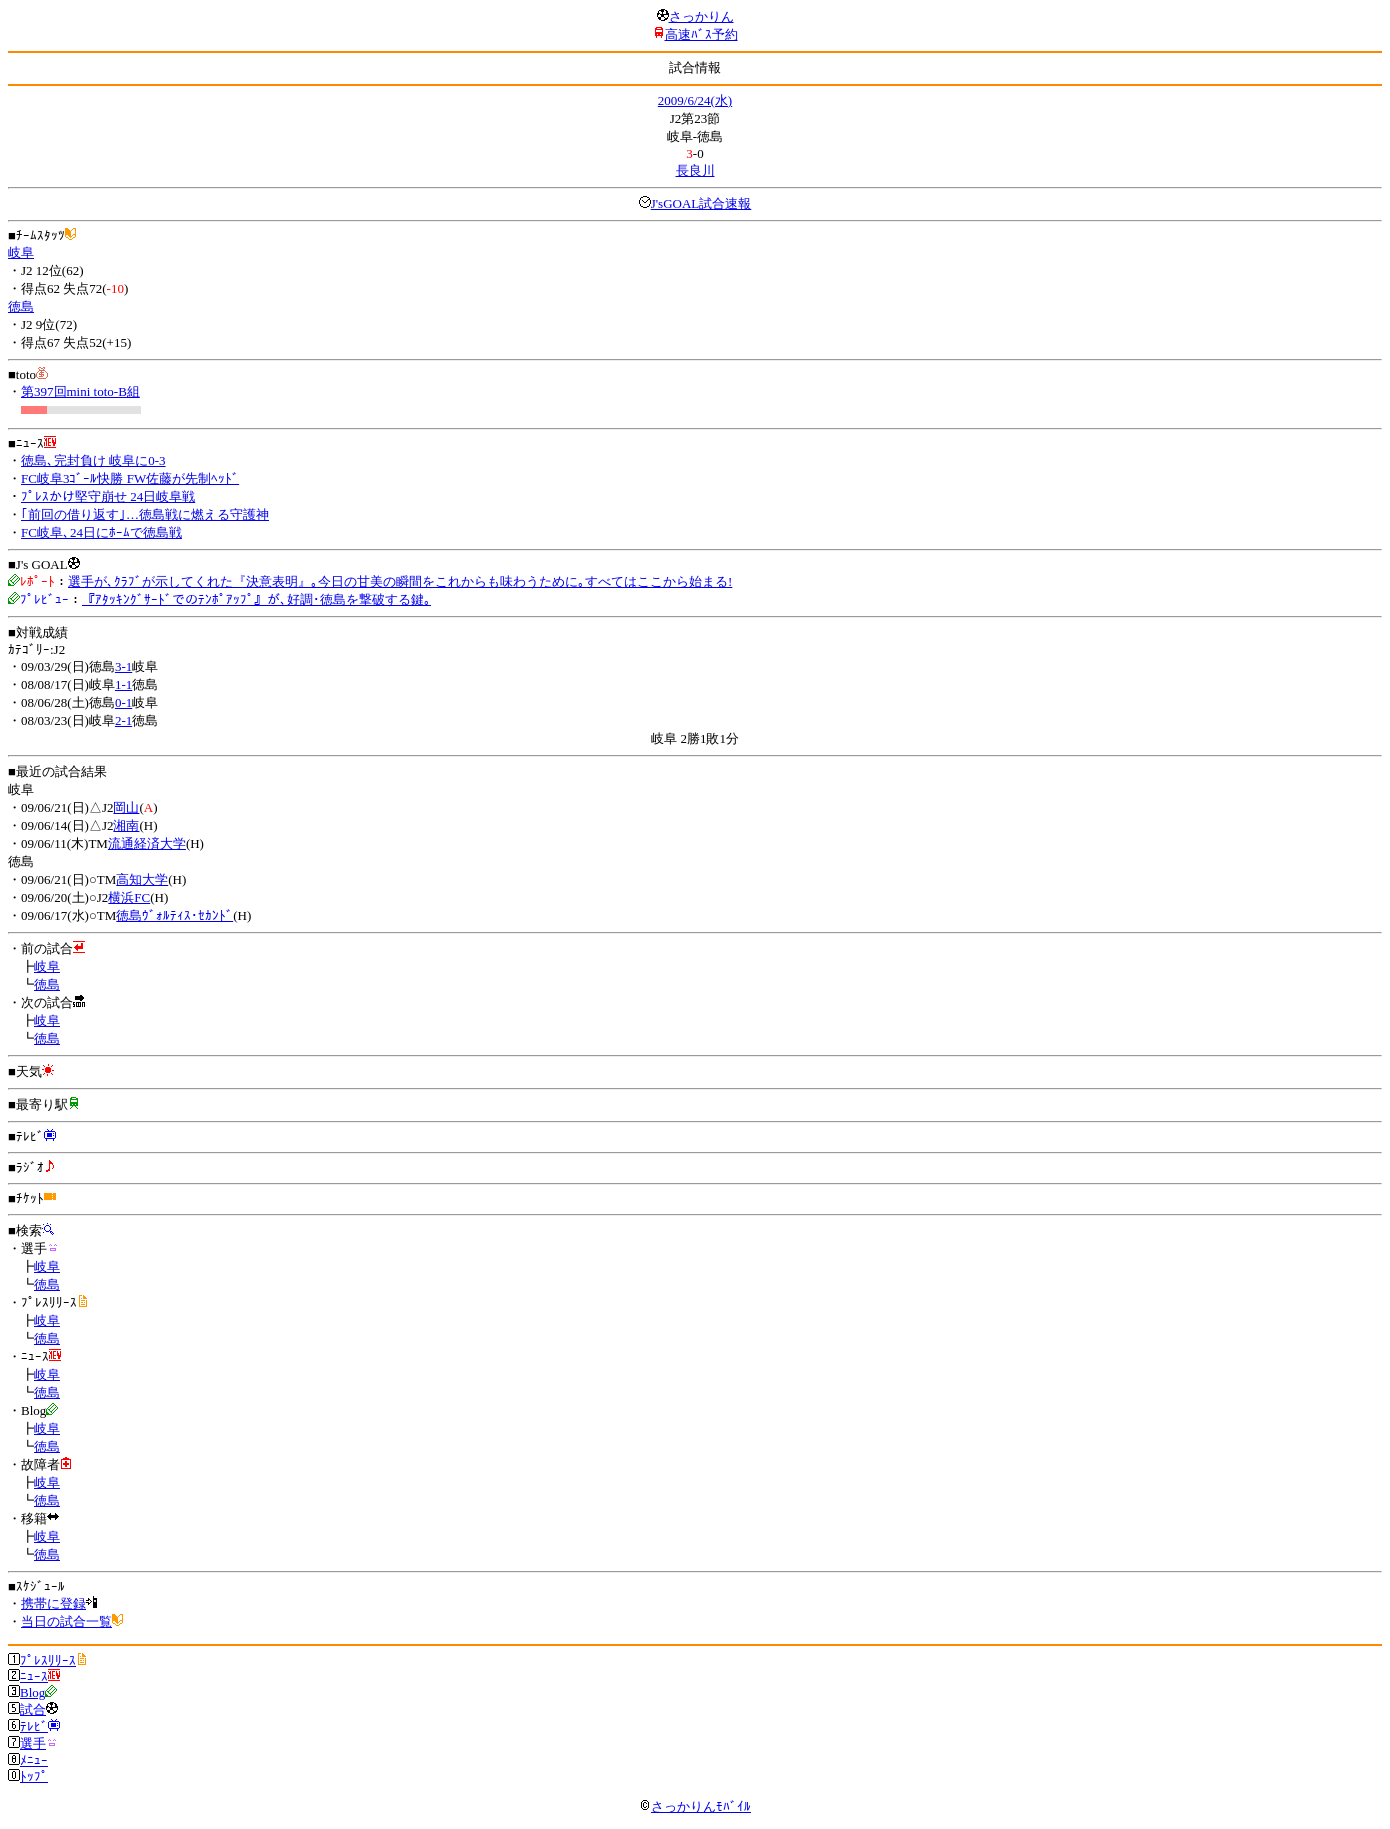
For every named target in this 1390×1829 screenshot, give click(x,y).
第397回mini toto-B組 (80, 391)
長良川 (695, 170)
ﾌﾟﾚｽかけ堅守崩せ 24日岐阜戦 (108, 496)
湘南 (126, 825)
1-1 (123, 684)
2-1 (123, 720)
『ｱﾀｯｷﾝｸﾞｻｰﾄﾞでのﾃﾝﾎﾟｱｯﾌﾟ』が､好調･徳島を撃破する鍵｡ (256, 599)
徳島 (21, 306)
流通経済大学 (147, 843)
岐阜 (21, 252)
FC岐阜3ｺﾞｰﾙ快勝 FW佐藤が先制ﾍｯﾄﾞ (130, 478)
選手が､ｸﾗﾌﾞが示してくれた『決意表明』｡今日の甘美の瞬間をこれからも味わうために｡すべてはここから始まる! (400, 581)
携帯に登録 (53, 1603)
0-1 (123, 702)
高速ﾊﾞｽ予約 (701, 34)
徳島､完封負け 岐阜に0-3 (93, 460)
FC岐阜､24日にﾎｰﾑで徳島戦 (101, 532)
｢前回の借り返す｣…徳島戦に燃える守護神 (145, 514)
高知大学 (142, 879)
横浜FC (129, 897)
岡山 (126, 807)
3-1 (123, 666)
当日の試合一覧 (66, 1621)
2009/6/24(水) (695, 100)
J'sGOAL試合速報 (701, 203)
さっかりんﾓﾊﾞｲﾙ (695, 1806)
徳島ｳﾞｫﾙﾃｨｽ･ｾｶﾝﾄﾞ (174, 915)
